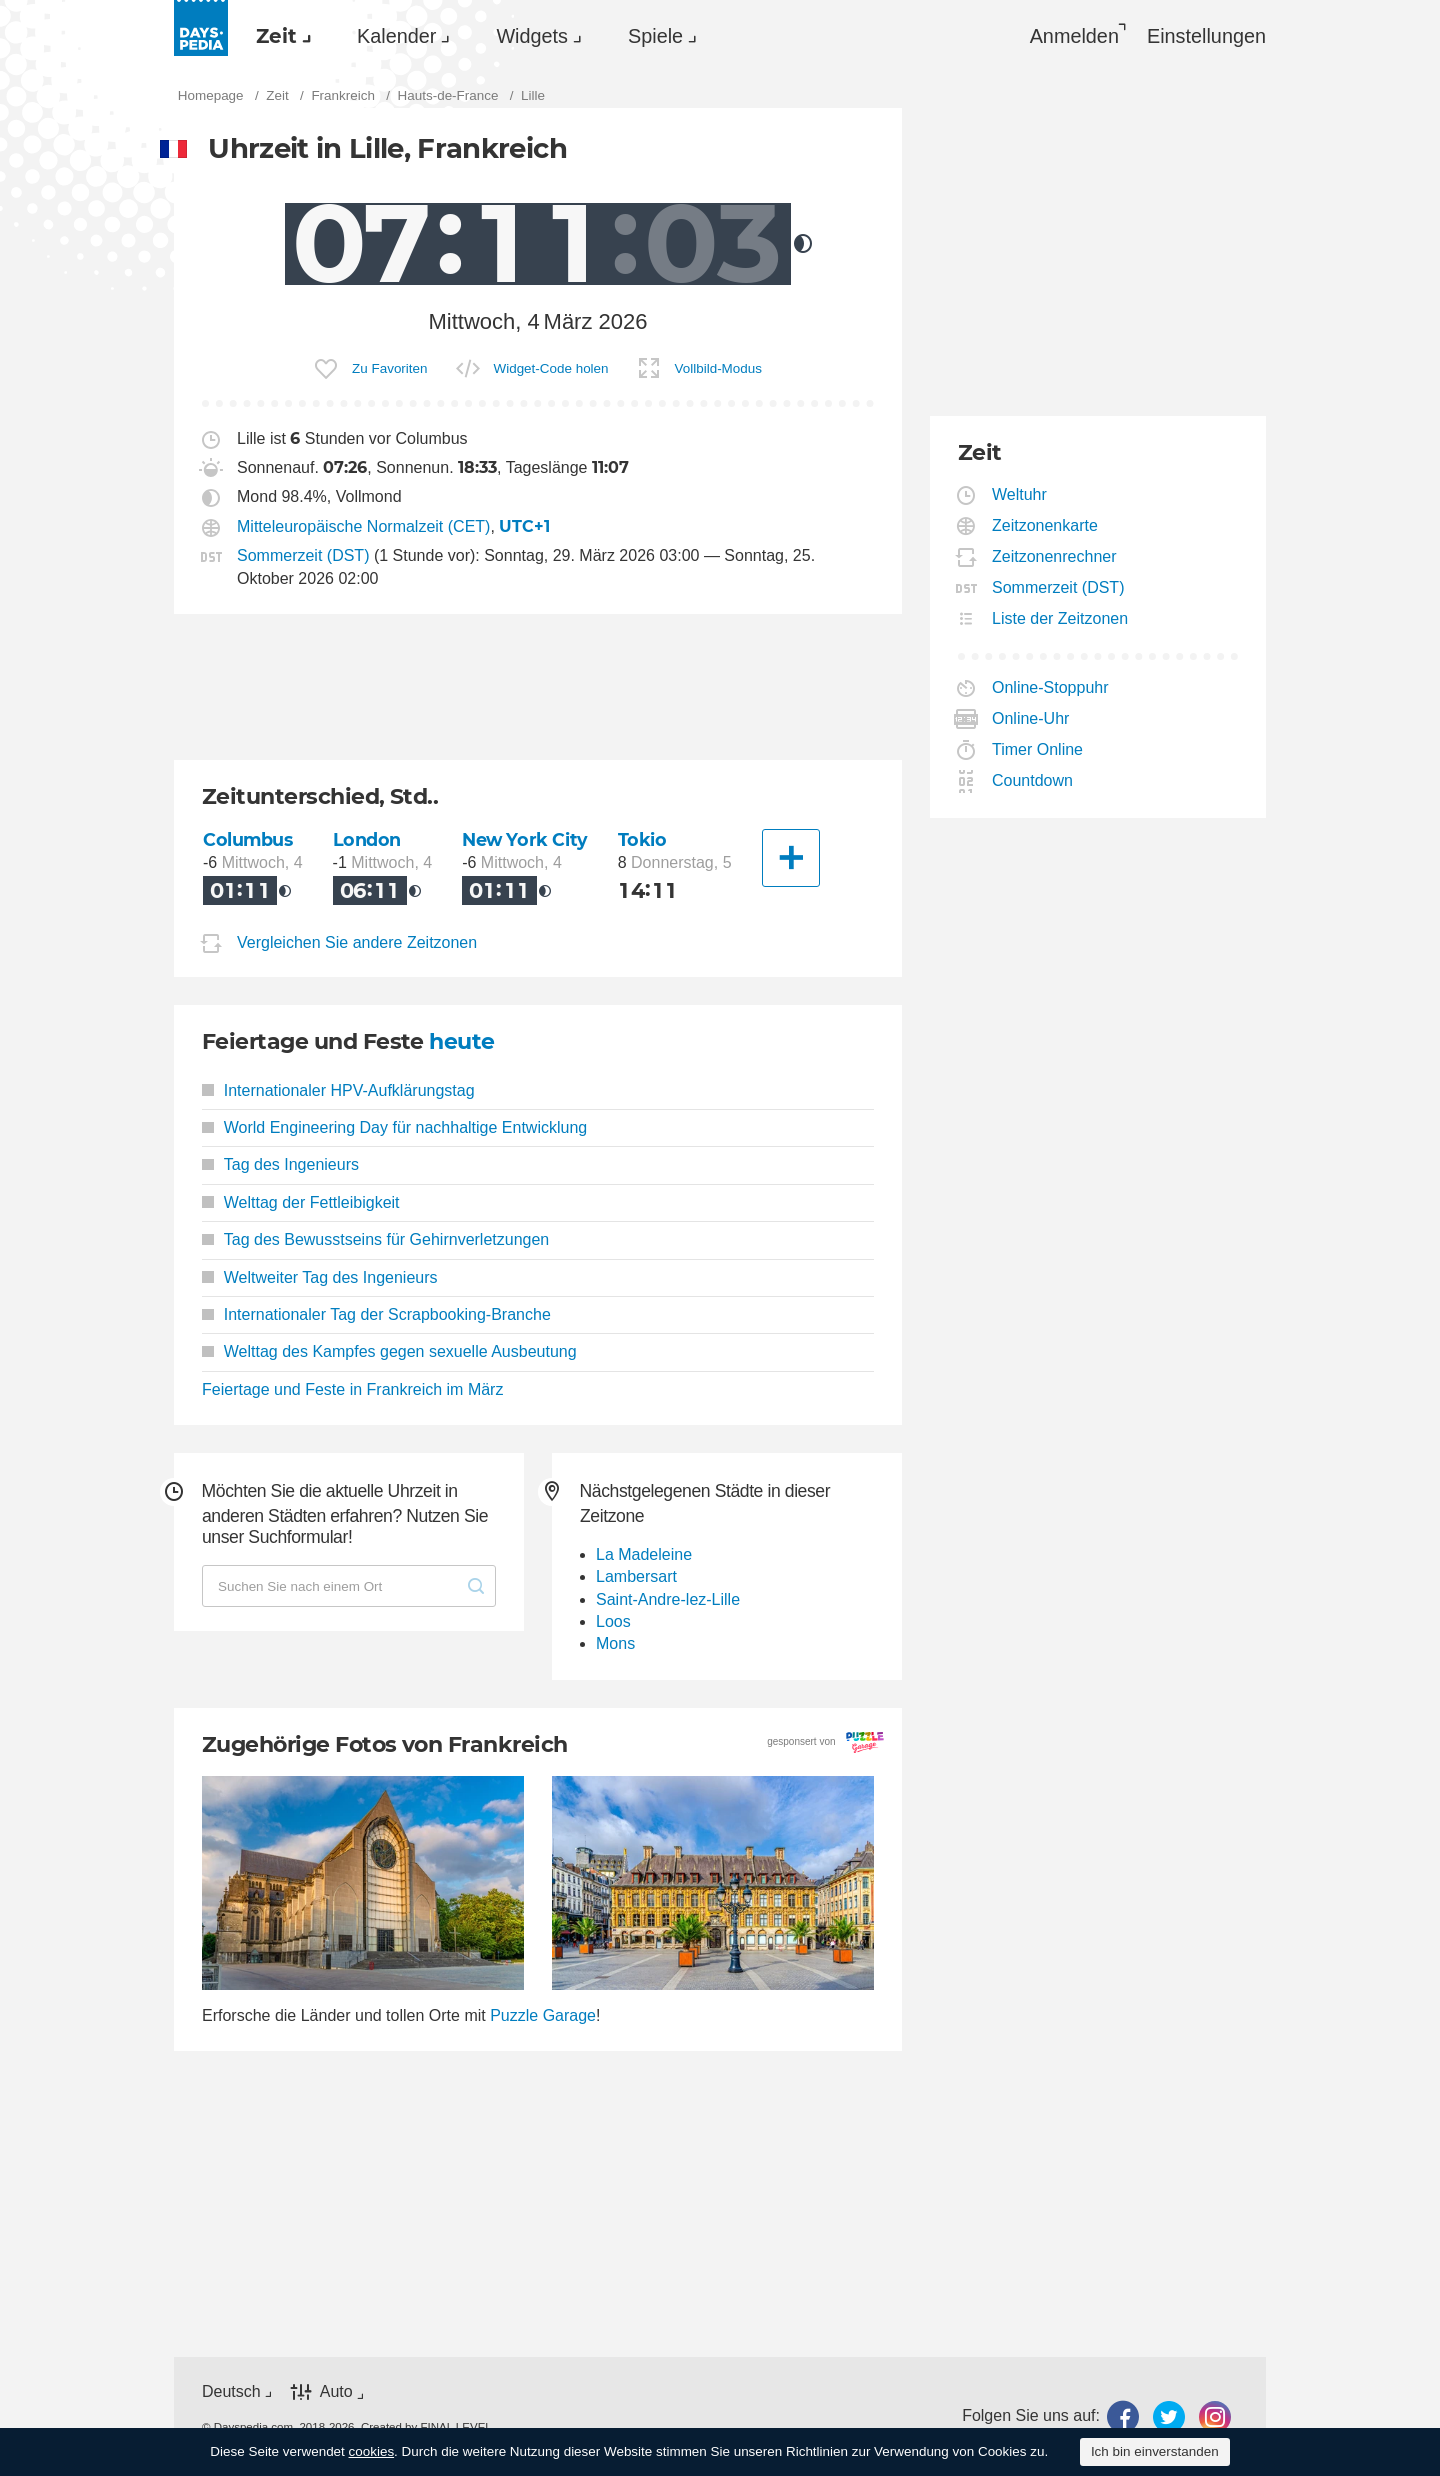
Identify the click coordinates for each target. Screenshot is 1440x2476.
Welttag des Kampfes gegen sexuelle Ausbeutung (389, 1351)
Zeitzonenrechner (1055, 556)
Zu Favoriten (389, 368)
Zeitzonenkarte (1045, 525)
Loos (613, 1621)
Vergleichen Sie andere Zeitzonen (357, 942)
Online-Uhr (1031, 718)
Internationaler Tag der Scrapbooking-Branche (376, 1314)
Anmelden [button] (1074, 36)
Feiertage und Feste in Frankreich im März (352, 1389)
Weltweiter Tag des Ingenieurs (320, 1277)
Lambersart (636, 1576)
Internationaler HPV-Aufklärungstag (338, 1090)
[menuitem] (278, 36)
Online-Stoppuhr (1051, 687)
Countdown (1033, 780)
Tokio (642, 839)
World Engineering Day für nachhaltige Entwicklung (394, 1127)
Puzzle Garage (543, 2015)
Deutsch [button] (231, 2391)
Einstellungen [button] (1206, 36)
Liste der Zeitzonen (1060, 618)
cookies (372, 2451)
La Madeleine (644, 1554)
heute (461, 1041)
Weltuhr (1020, 494)
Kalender (396, 36)
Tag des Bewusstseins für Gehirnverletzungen (375, 1239)
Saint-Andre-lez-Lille (668, 1599)
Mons (615, 1643)
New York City (525, 839)
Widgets (532, 36)
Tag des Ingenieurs (280, 1164)
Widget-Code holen (551, 368)
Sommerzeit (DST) (303, 555)
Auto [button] (336, 2392)
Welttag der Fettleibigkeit (301, 1202)
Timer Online (1038, 749)
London (367, 839)
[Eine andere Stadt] (791, 858)
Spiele (655, 36)
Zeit (276, 36)
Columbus (248, 839)
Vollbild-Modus (718, 368)
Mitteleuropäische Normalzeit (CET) (363, 526)
